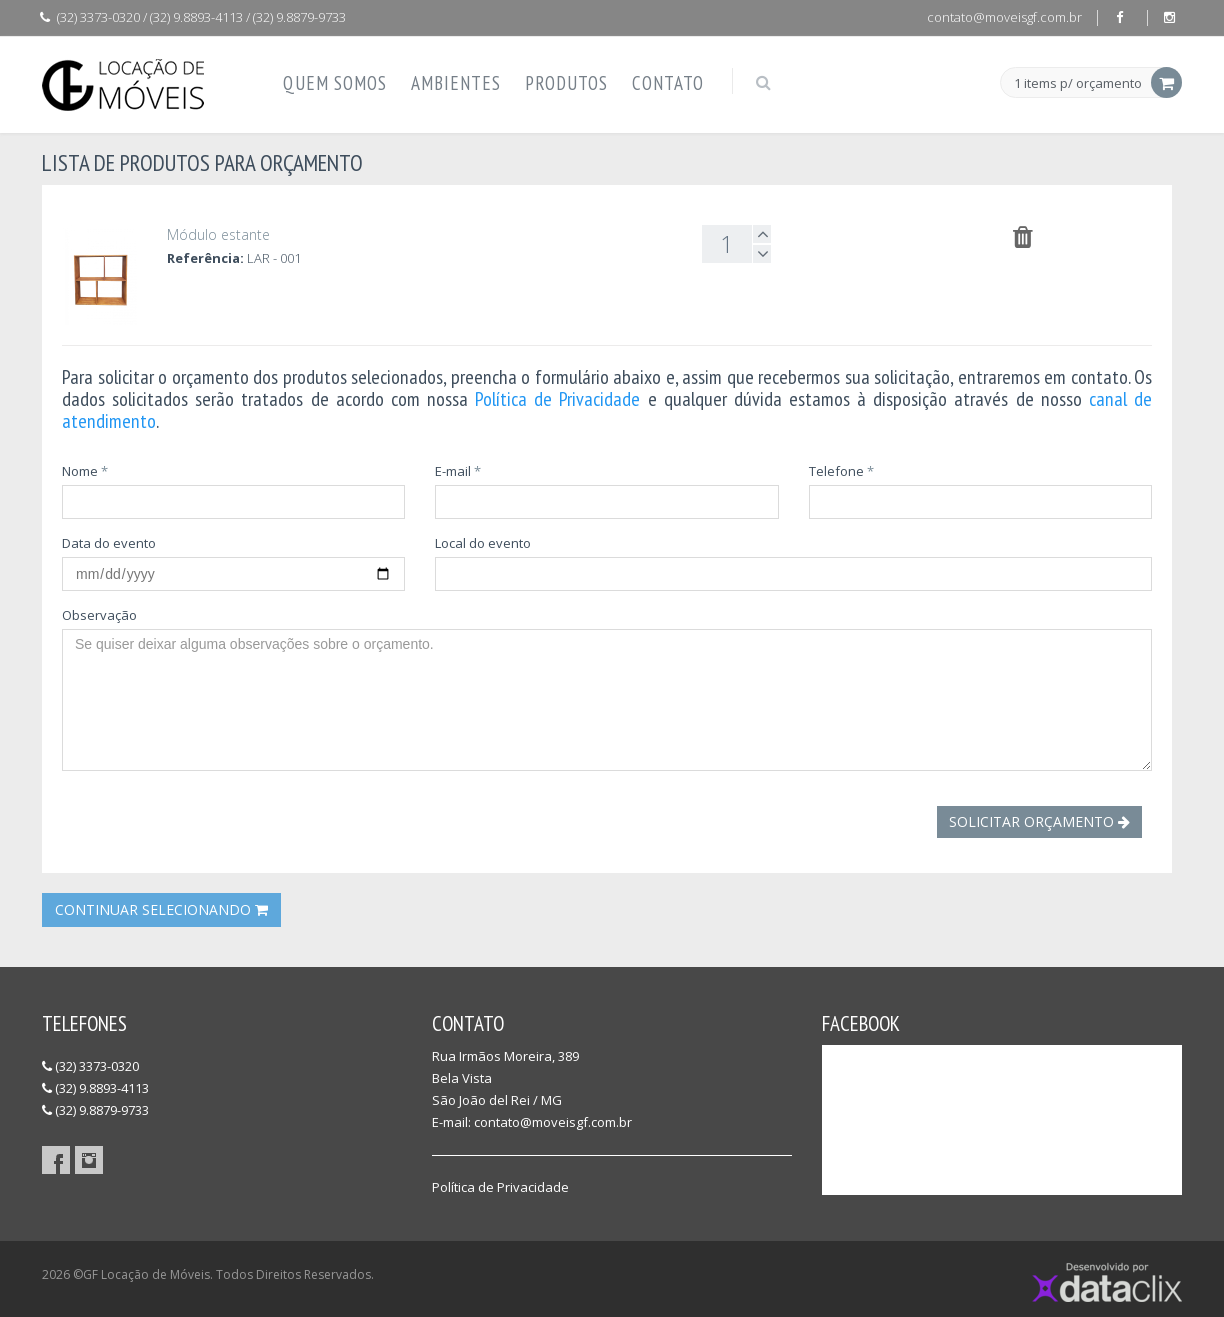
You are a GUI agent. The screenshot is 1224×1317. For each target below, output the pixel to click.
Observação (99, 615)
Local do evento (483, 543)
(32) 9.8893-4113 (95, 1088)
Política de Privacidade (557, 399)
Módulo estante (218, 234)
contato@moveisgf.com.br (1004, 17)
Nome (85, 471)
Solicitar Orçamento (1039, 821)
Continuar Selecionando (161, 909)
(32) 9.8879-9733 (95, 1110)
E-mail (458, 471)
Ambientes (456, 83)
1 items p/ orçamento (1078, 84)
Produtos (566, 83)
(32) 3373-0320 (90, 1066)
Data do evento (109, 543)
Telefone (841, 471)
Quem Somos (335, 83)
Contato (668, 83)
